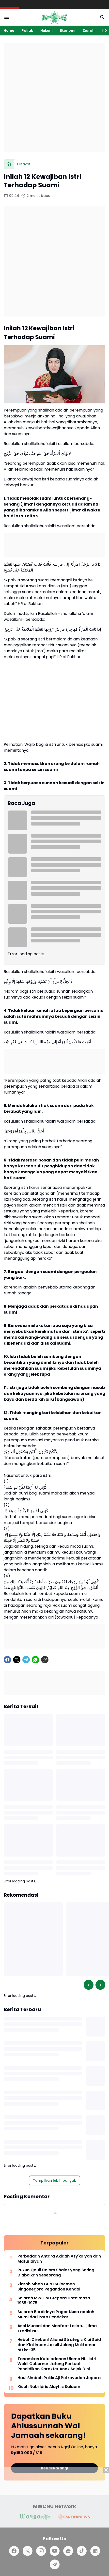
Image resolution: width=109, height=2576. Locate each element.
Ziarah (88, 30)
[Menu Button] (7, 17)
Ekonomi (67, 30)
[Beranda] (9, 164)
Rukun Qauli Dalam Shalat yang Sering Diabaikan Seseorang (55, 2273)
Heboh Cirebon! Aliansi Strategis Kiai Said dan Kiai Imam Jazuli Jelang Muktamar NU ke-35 (59, 2345)
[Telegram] (26, 1659)
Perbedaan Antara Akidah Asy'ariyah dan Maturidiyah (59, 2259)
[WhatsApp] (35, 1659)
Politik (27, 30)
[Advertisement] (54, 97)
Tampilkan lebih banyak (54, 2180)
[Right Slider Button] (104, 30)
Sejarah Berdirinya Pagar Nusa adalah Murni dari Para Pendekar (55, 2314)
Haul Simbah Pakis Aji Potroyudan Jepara (59, 2378)
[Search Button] (102, 17)
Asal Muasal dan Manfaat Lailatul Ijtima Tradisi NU (57, 2328)
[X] (16, 1659)
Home (9, 30)
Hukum (46, 30)
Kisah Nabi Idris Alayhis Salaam (48, 2386)
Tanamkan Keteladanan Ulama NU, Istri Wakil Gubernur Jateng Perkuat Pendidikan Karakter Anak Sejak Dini (56, 2364)
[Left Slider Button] (88, 1985)
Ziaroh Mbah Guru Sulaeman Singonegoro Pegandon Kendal (48, 2287)
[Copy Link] (44, 1659)
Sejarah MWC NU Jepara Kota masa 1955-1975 (53, 2301)
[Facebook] (7, 1659)
